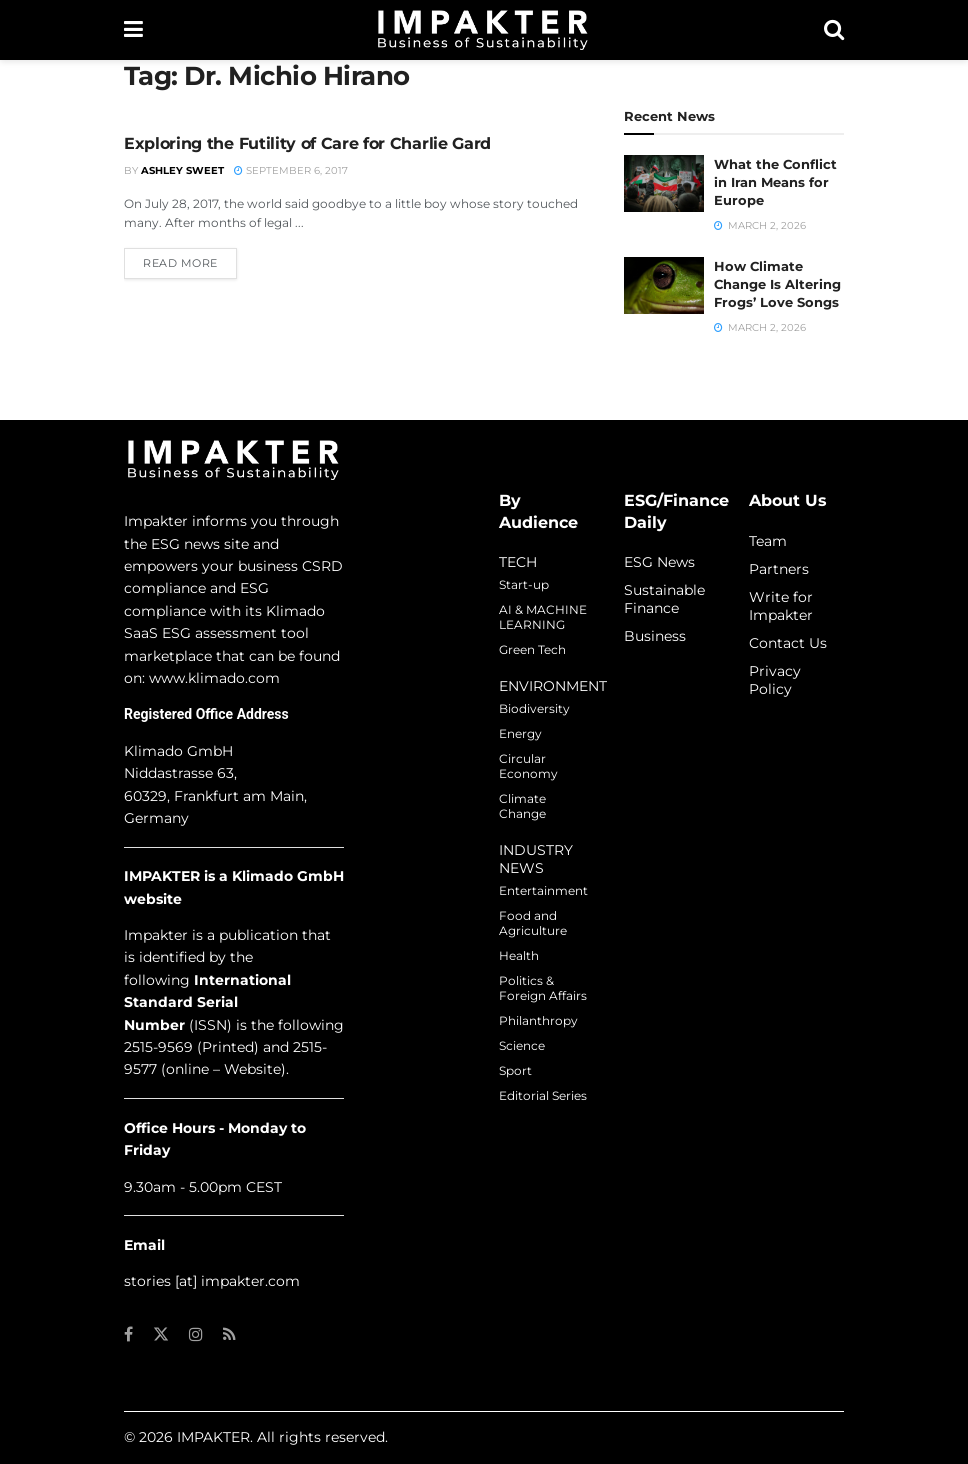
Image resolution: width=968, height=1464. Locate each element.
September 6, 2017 (291, 170)
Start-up (524, 584)
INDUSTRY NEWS (536, 859)
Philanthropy (538, 1020)
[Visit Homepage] (483, 30)
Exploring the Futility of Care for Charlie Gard (307, 143)
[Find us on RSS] (229, 1334)
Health (519, 955)
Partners (779, 569)
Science (522, 1045)
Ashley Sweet (182, 170)
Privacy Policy (775, 680)
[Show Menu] (133, 30)
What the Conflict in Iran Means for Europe (775, 182)
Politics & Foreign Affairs (543, 988)
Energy (520, 733)
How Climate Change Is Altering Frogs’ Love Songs (777, 284)
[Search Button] (834, 30)
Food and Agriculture (533, 923)
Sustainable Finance (664, 599)
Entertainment (543, 890)
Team (768, 541)
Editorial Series (543, 1095)
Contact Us (788, 643)
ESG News (659, 562)
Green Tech (532, 649)
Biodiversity (534, 708)
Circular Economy (528, 766)
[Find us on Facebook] (128, 1334)
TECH (518, 562)
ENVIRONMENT (553, 686)
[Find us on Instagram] (196, 1334)
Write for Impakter (781, 606)
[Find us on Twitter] (161, 1334)
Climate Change (522, 806)
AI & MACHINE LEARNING (543, 617)
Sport (515, 1070)
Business (655, 636)
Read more (190, 262)
